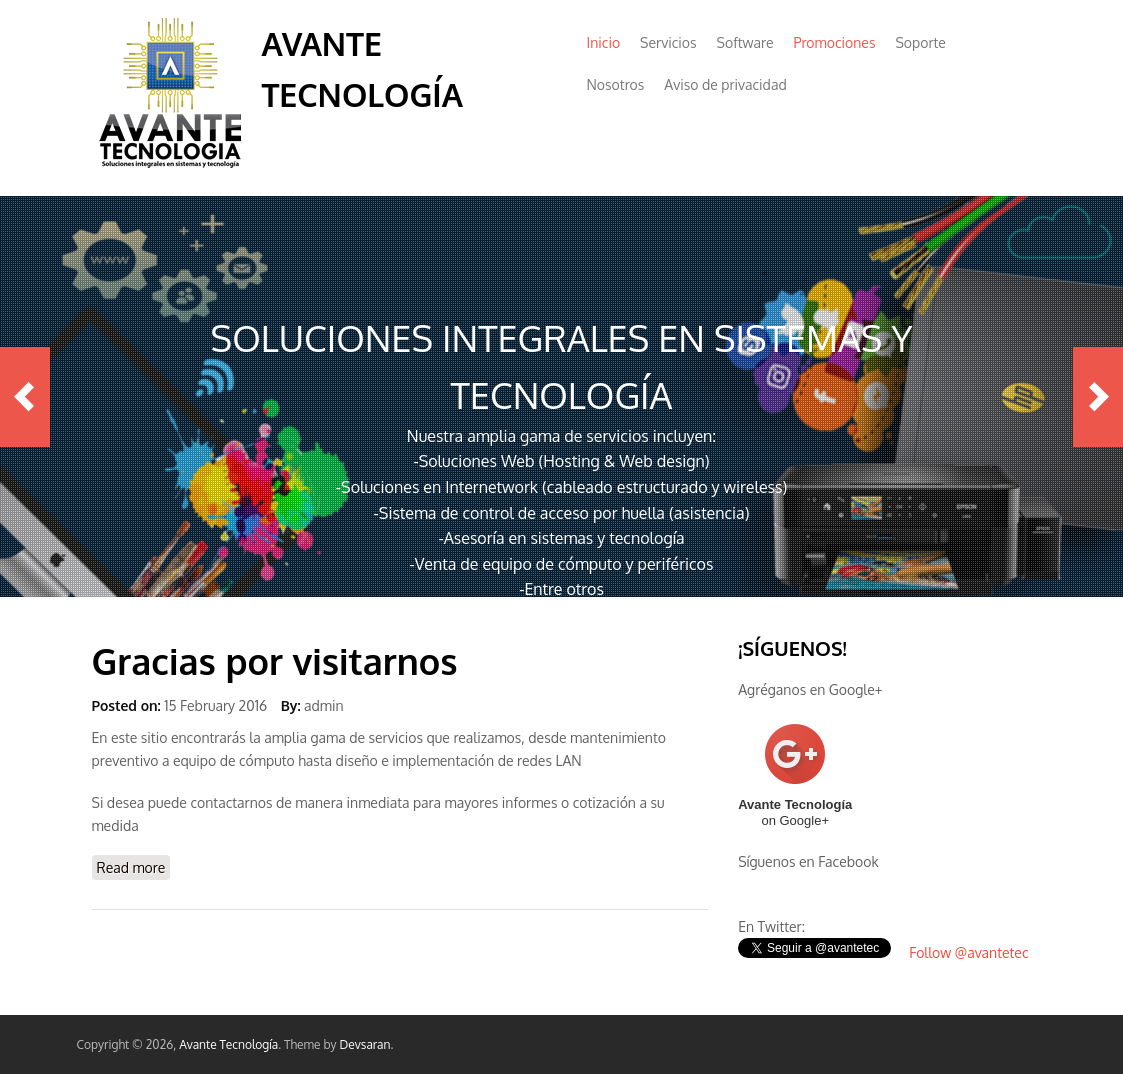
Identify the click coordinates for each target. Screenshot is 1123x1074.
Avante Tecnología (228, 1044)
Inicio (604, 42)
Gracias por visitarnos (275, 660)
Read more (134, 866)
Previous (25, 397)
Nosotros (616, 84)
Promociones (834, 42)
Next (1098, 397)
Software (745, 42)
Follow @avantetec (968, 952)
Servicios (668, 42)
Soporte (920, 42)
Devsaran (364, 1044)
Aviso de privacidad (725, 84)
